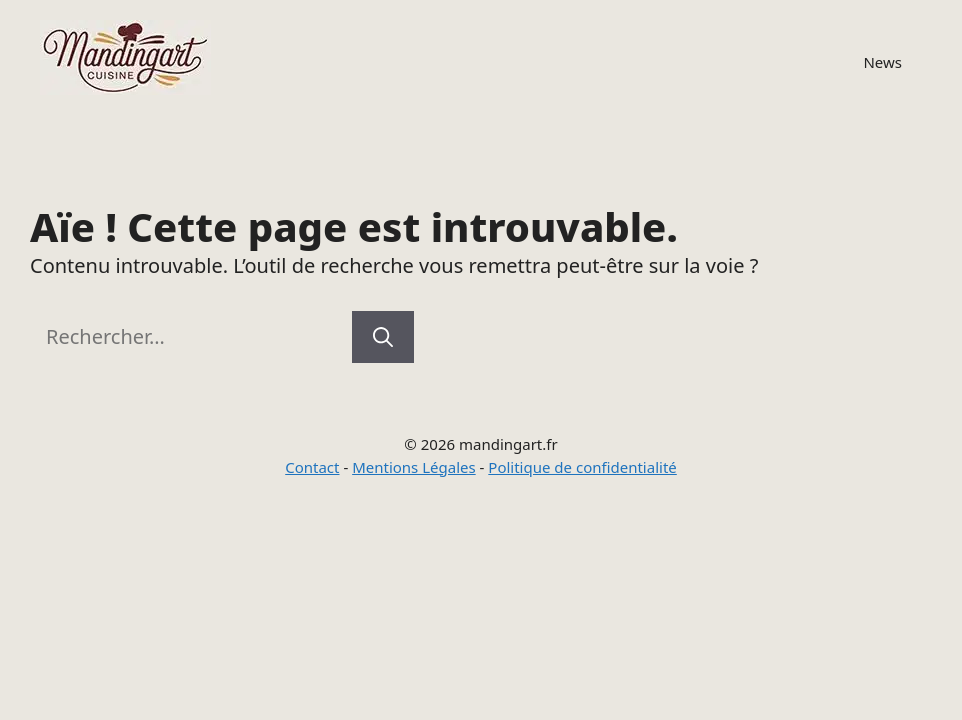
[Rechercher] (383, 337)
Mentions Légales (414, 467)
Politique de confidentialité (582, 467)
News (882, 62)
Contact (312, 467)
